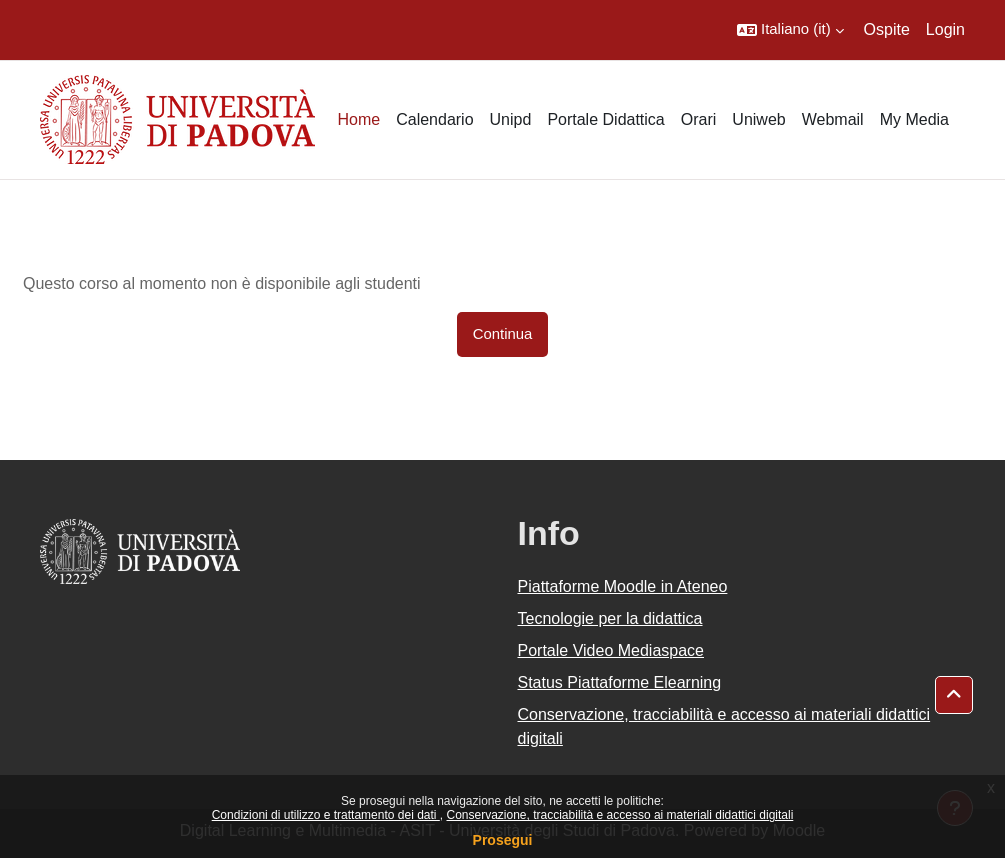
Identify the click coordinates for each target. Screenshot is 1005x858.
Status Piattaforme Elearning (620, 682)
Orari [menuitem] (699, 119)
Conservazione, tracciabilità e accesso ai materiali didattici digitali (619, 815)
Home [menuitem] (358, 119)
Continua (503, 334)
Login (945, 29)
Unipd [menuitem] (511, 119)
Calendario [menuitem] (434, 119)
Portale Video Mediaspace (611, 650)
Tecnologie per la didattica (610, 618)
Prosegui (503, 840)
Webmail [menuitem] (833, 119)
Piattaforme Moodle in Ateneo (623, 586)
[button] (790, 30)
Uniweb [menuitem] (758, 119)
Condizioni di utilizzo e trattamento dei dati (326, 815)
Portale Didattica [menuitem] (605, 119)
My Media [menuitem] (914, 119)
